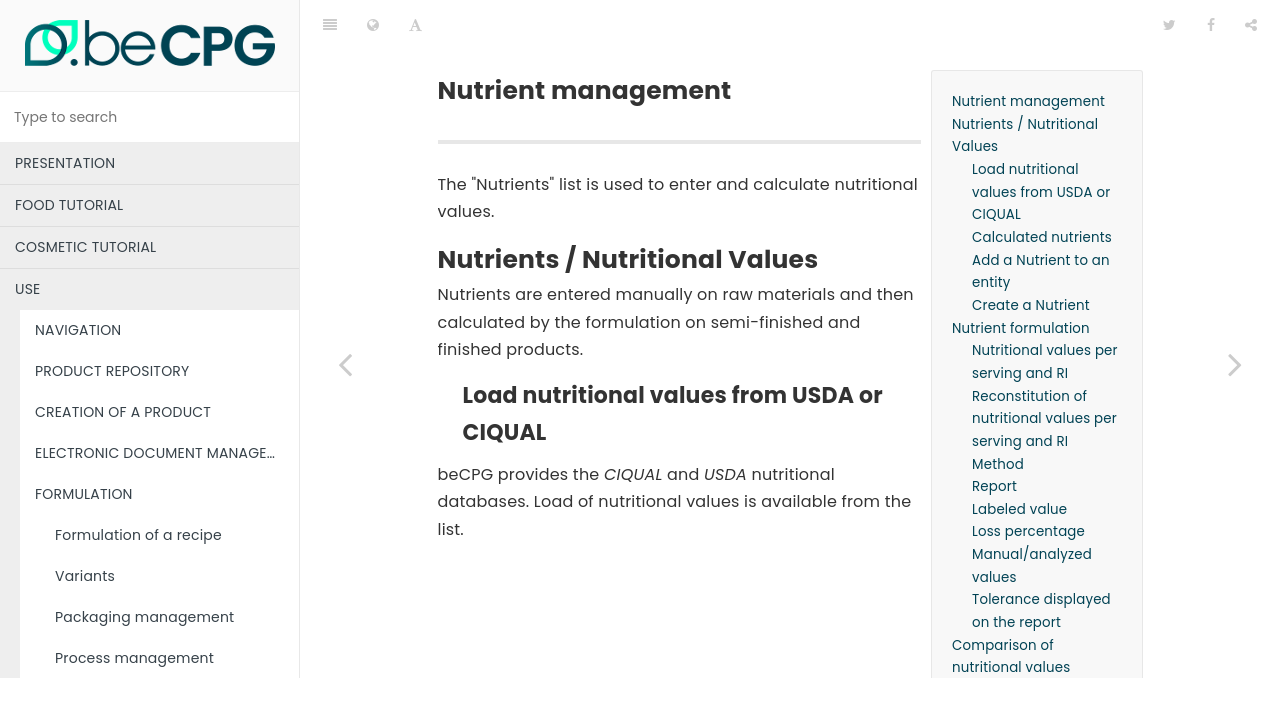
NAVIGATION (78, 330)
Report (994, 436)
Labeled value (1019, 459)
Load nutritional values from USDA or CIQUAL (1041, 142)
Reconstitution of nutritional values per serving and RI (1044, 369)
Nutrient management (1028, 51)
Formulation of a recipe (138, 535)
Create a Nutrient (1031, 255)
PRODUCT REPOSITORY (112, 371)
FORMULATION (84, 494)
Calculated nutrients (1042, 187)
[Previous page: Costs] (345, 364)
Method (998, 414)
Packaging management (144, 617)
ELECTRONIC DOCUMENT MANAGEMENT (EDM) (167, 453)
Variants (85, 576)
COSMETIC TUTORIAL (85, 247)
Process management (134, 658)
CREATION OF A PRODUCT (123, 412)
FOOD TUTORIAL (69, 205)
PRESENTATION (65, 163)
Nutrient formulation (1021, 278)
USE (27, 289)
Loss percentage (1028, 481)
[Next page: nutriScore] (1235, 364)
